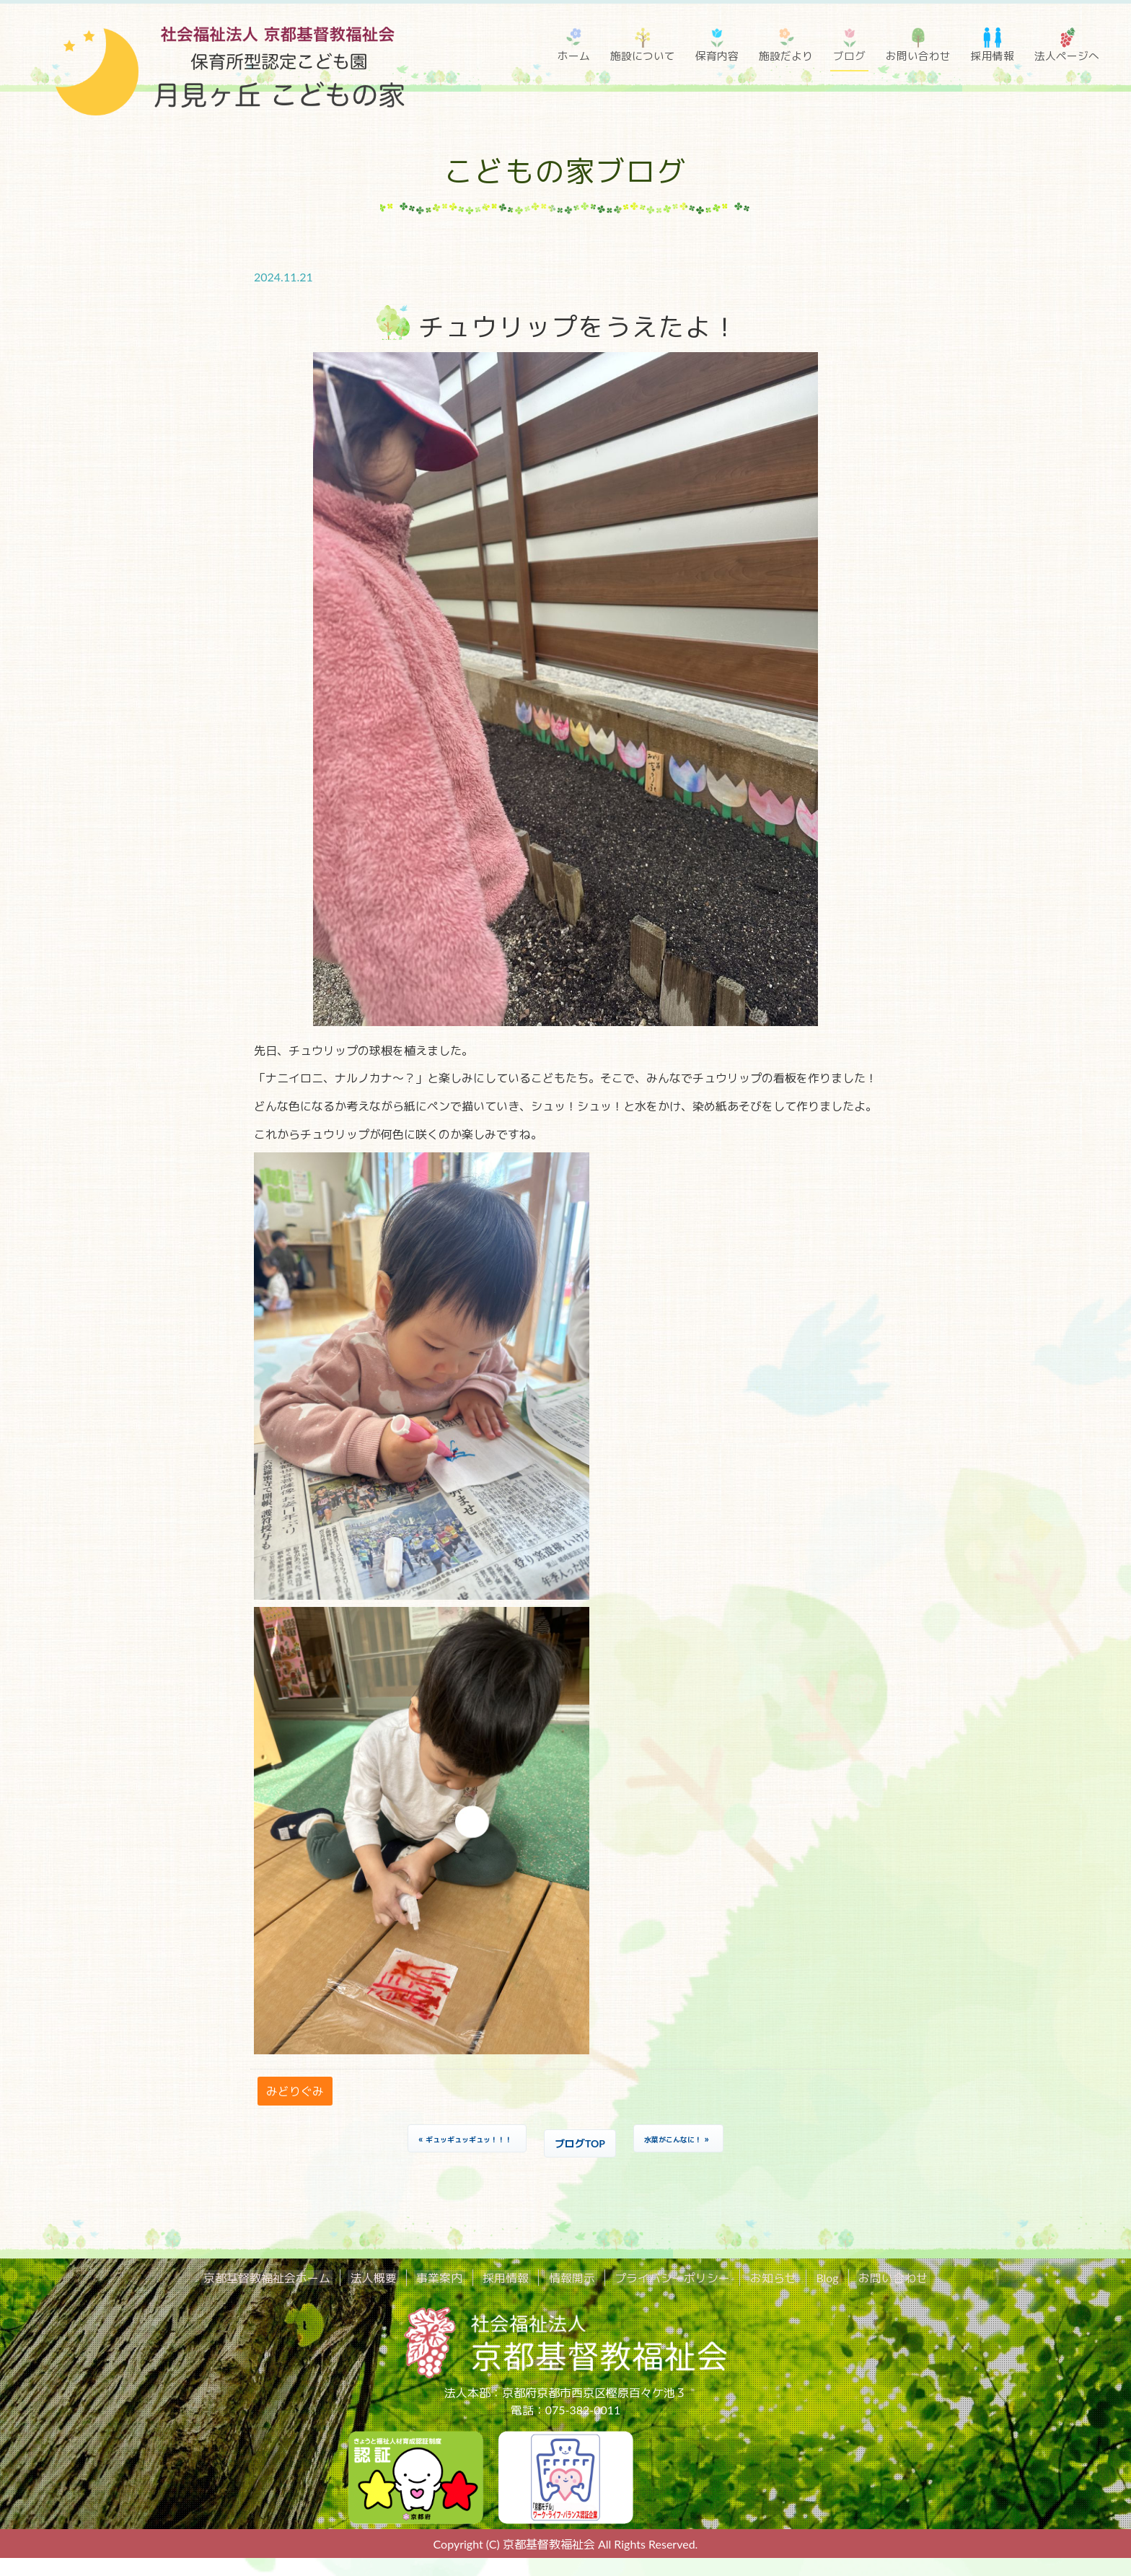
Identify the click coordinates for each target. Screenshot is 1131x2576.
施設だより (786, 55)
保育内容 (717, 55)
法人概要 (387, 2277)
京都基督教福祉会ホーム (285, 2277)
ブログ (849, 55)
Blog (812, 2277)
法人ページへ (1066, 55)
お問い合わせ (918, 55)
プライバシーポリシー (667, 2277)
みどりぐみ (295, 2091)
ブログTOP (580, 2143)
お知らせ (763, 2277)
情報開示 (571, 2277)
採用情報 (992, 55)
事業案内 (449, 2277)
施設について (642, 55)
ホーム (574, 55)
